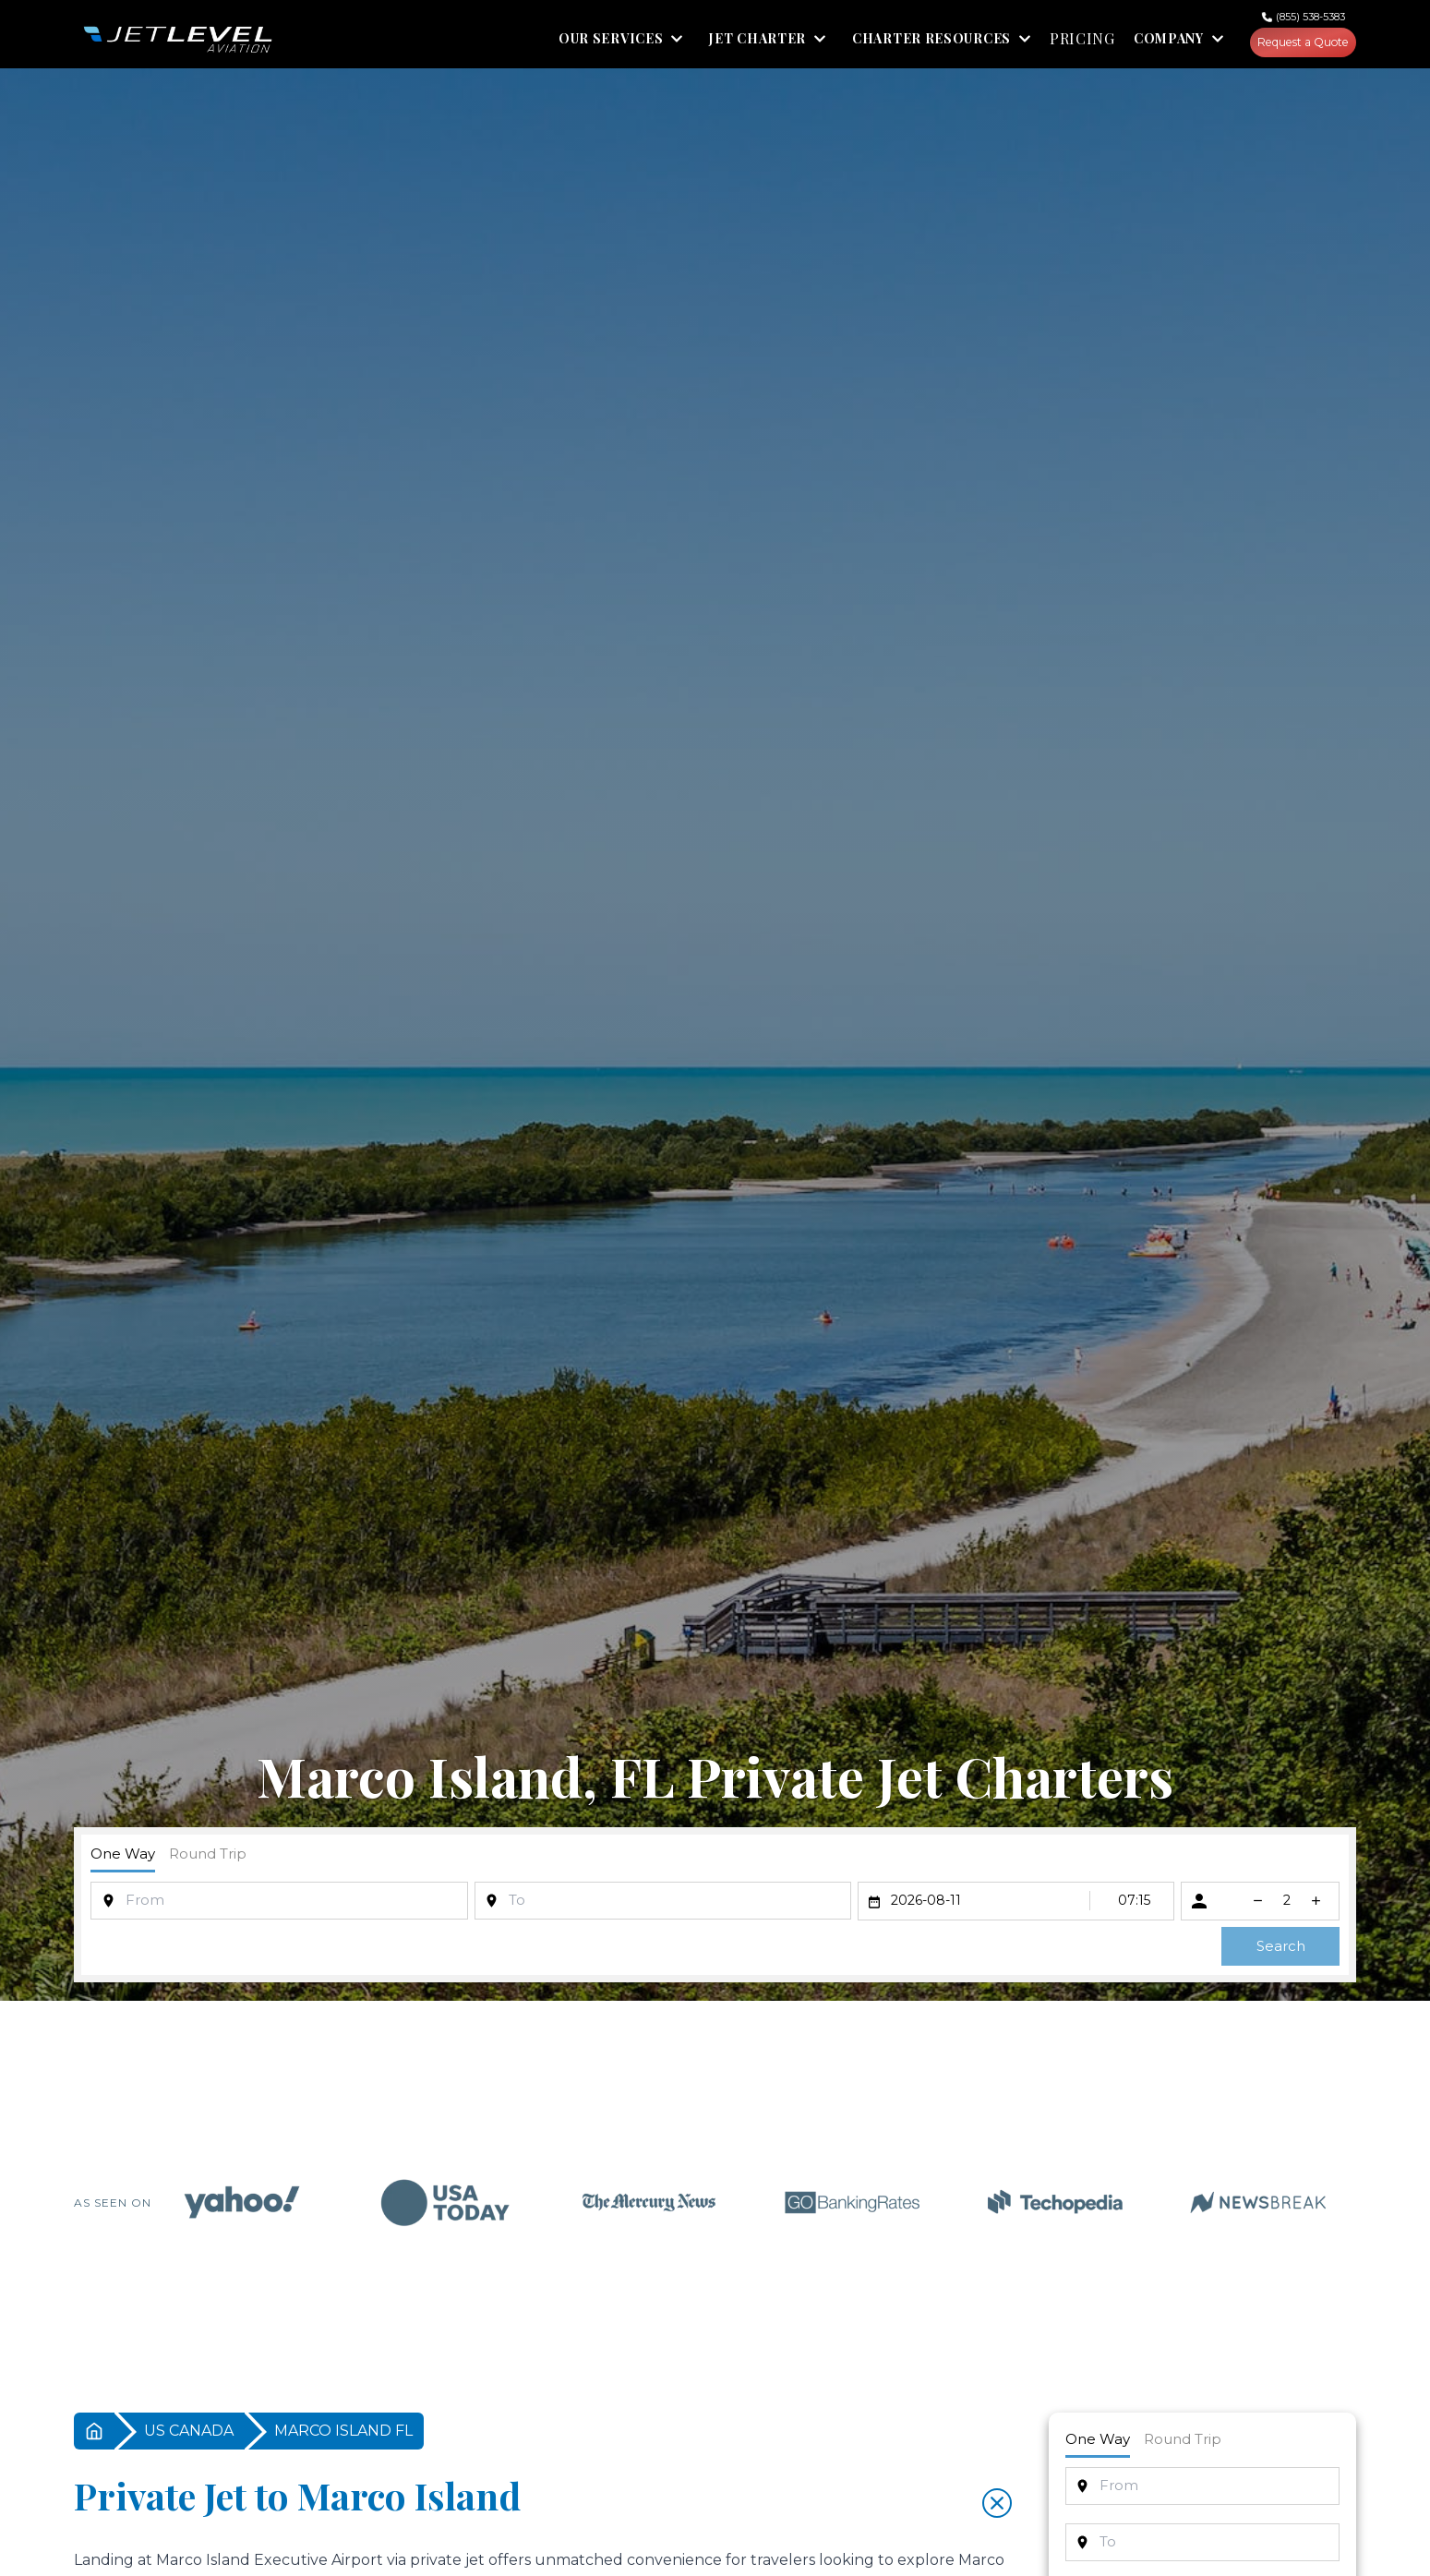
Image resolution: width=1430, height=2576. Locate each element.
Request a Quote (1289, 46)
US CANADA (189, 2438)
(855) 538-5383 (1310, 16)
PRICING (1055, 46)
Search (1280, 1952)
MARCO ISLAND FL (343, 2438)
